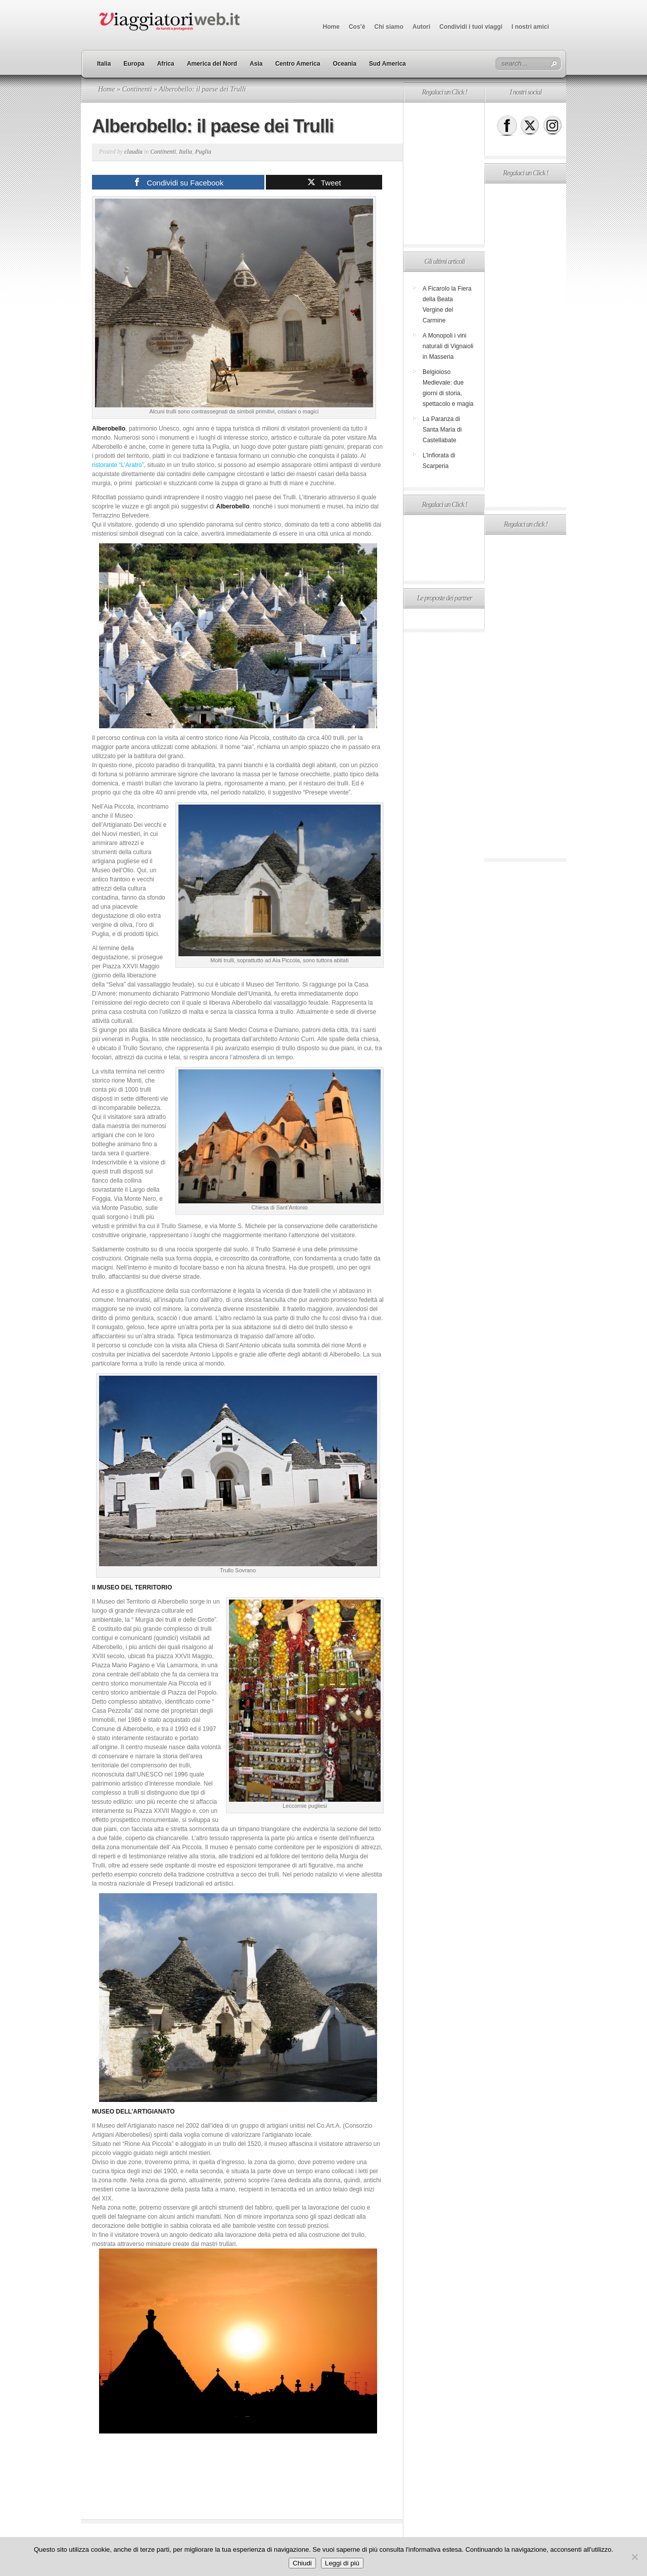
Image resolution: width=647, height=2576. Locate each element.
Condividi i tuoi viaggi (470, 26)
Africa (165, 63)
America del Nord (212, 63)
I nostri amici (530, 26)
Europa (133, 63)
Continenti (137, 89)
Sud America (387, 63)
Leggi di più (342, 2563)
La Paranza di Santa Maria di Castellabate (442, 429)
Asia (256, 63)
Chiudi (302, 2563)
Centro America (297, 63)
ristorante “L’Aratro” (118, 465)
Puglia (203, 151)
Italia (104, 63)
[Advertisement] (443, 173)
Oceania (344, 63)
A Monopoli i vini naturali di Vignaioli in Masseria (448, 346)
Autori (421, 26)
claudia (133, 151)
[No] (634, 2557)
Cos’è (357, 26)
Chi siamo (389, 26)
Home (331, 26)
